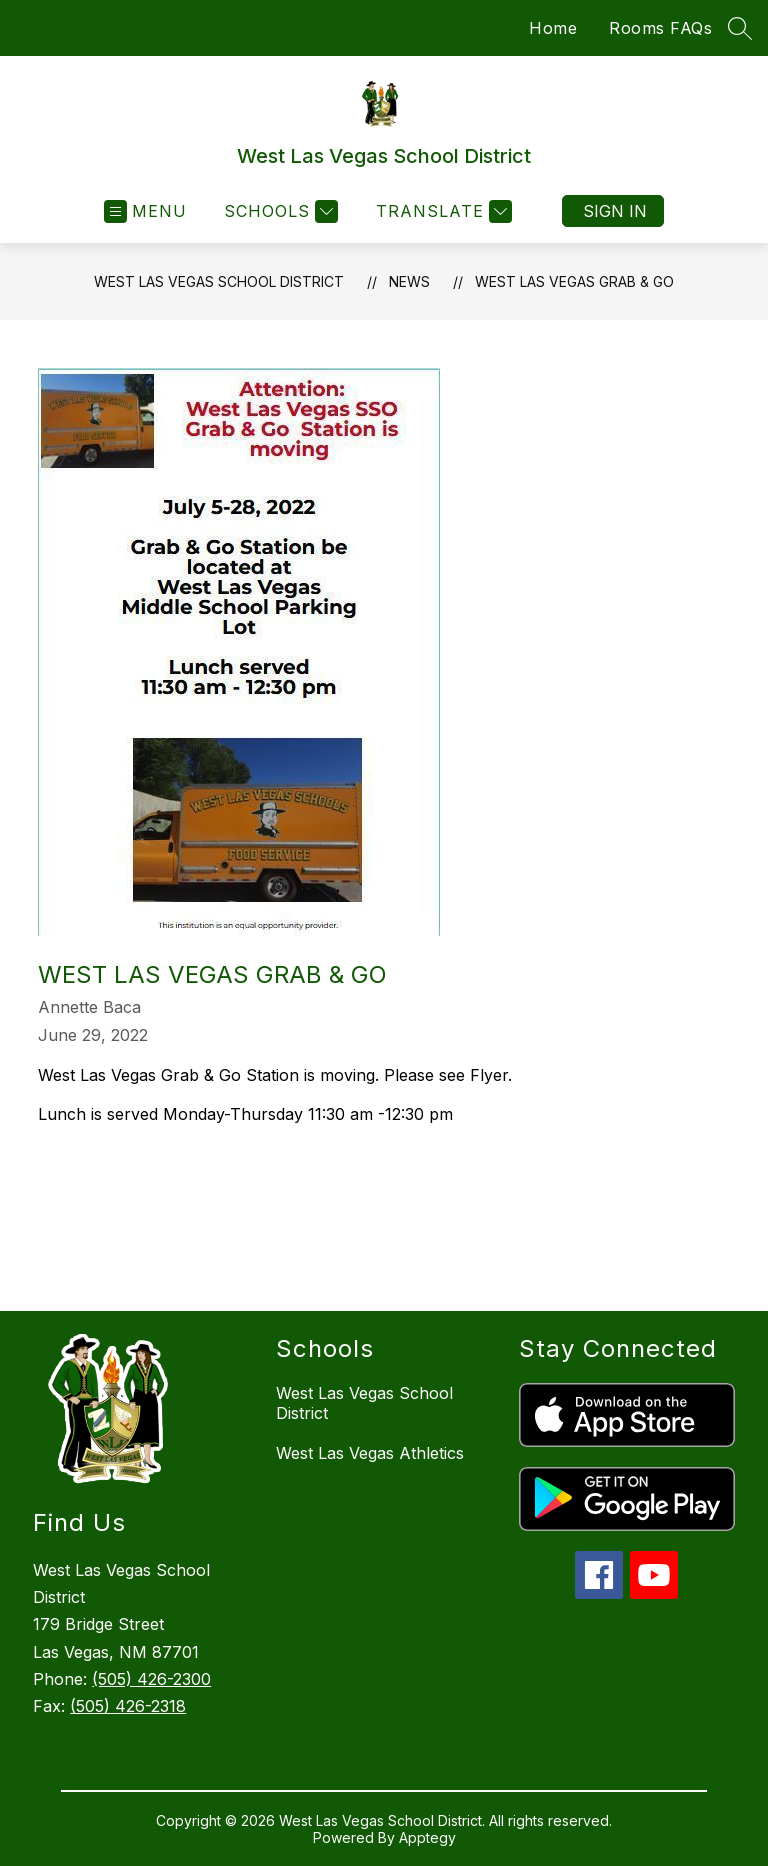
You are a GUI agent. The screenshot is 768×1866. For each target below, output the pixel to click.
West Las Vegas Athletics (370, 1453)
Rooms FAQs (660, 28)
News (409, 281)
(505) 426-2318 (128, 1706)
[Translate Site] (441, 211)
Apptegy (427, 1837)
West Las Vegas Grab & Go (574, 281)
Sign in (615, 211)
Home (553, 28)
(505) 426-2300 (151, 1679)
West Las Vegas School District (219, 281)
